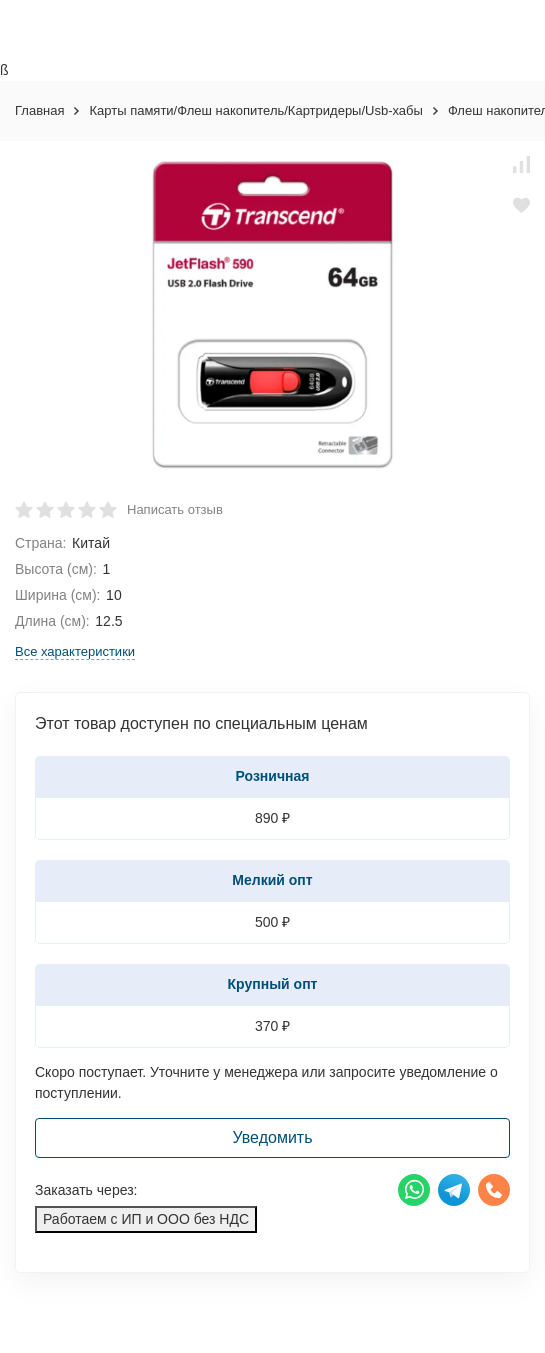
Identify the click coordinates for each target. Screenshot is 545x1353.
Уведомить (273, 1137)
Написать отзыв (175, 509)
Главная (39, 110)
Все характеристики (75, 651)
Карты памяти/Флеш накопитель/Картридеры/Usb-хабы (255, 110)
